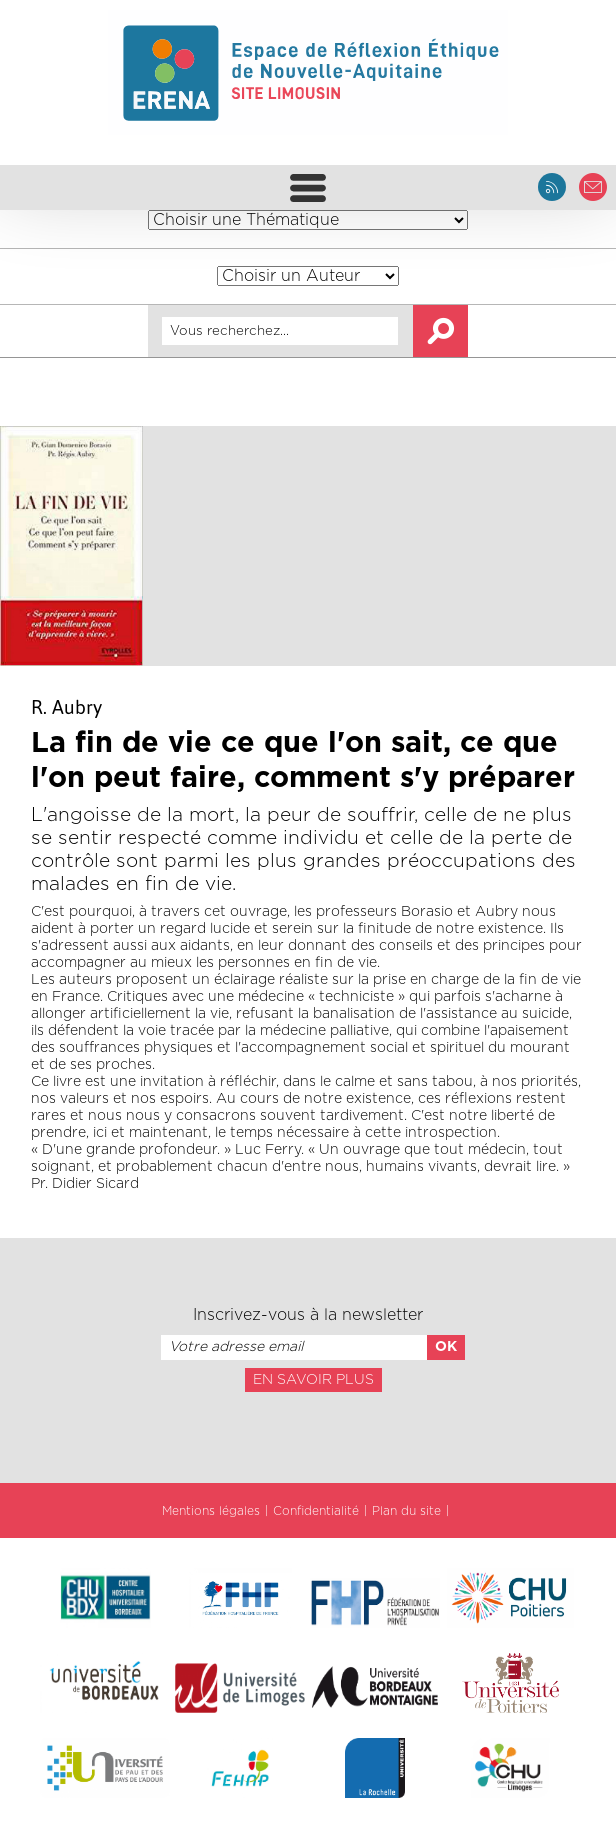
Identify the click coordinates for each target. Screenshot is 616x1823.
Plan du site (406, 1511)
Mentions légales (211, 1511)
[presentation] (308, 1436)
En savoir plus (313, 1380)
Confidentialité (316, 1511)
